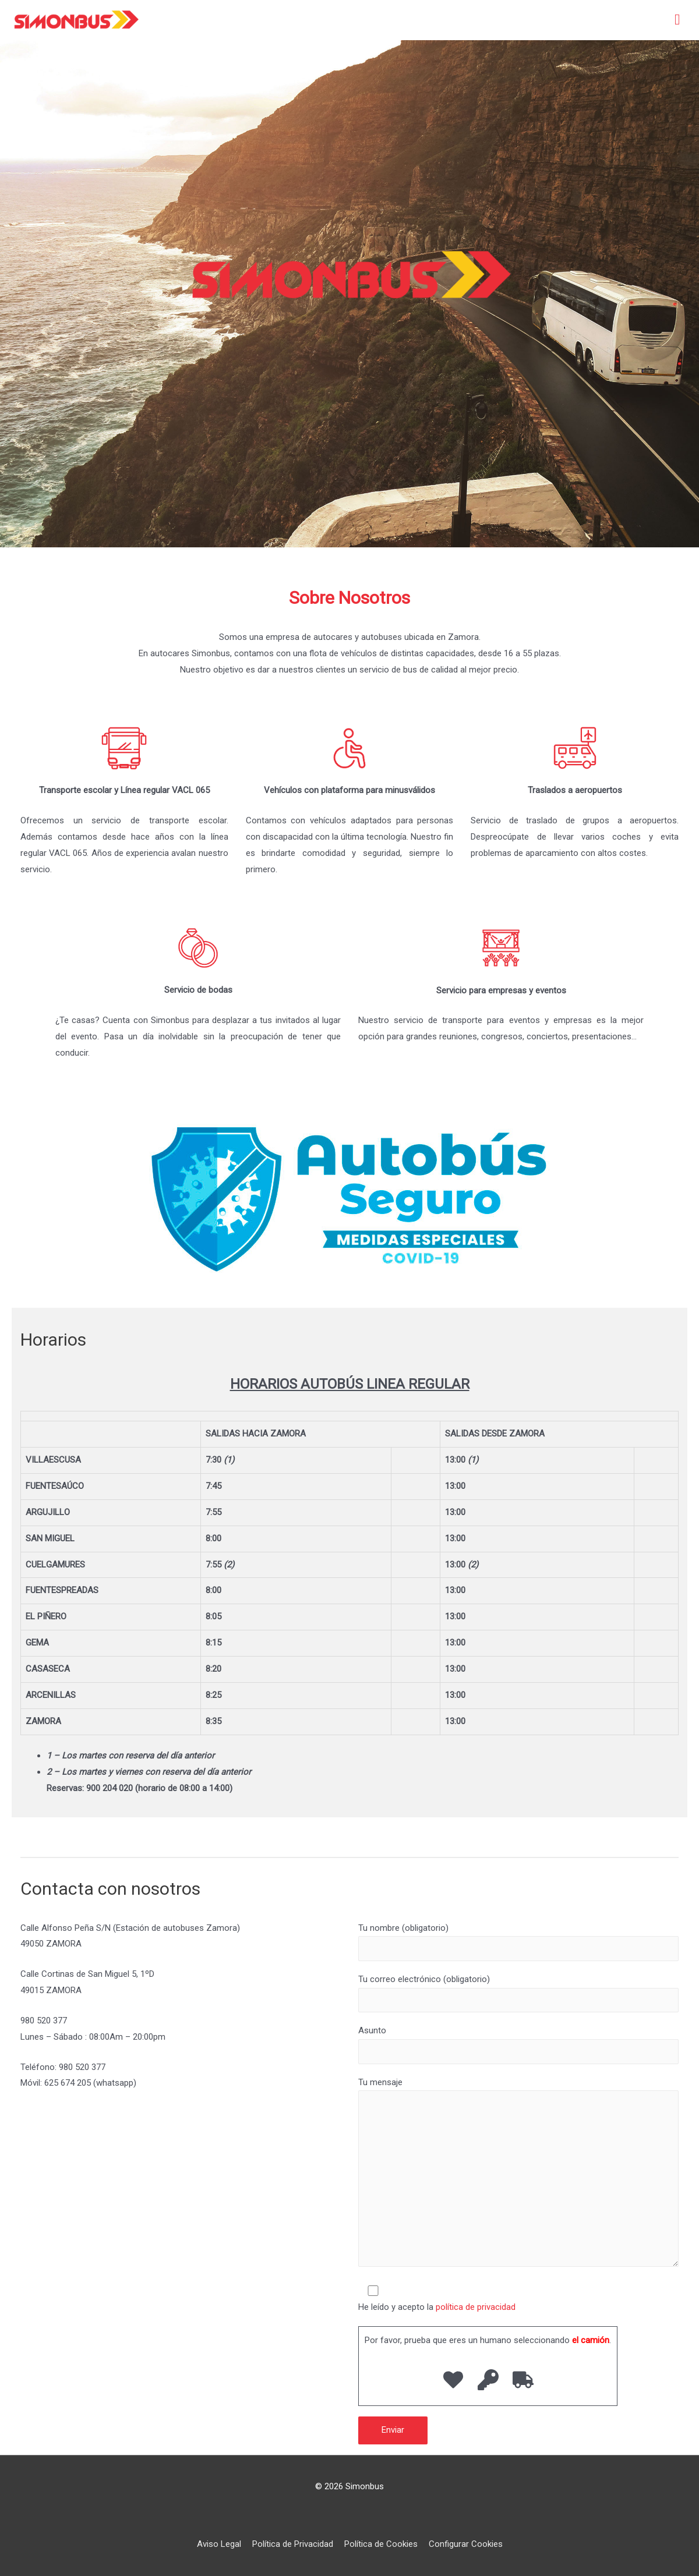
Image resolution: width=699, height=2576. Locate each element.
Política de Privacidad (292, 2544)
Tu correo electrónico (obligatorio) (518, 1993)
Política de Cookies (381, 2544)
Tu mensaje (518, 2175)
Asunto (518, 2044)
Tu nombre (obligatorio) (518, 1942)
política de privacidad (476, 2307)
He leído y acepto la (518, 2297)
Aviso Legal (219, 2544)
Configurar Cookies (466, 2544)
